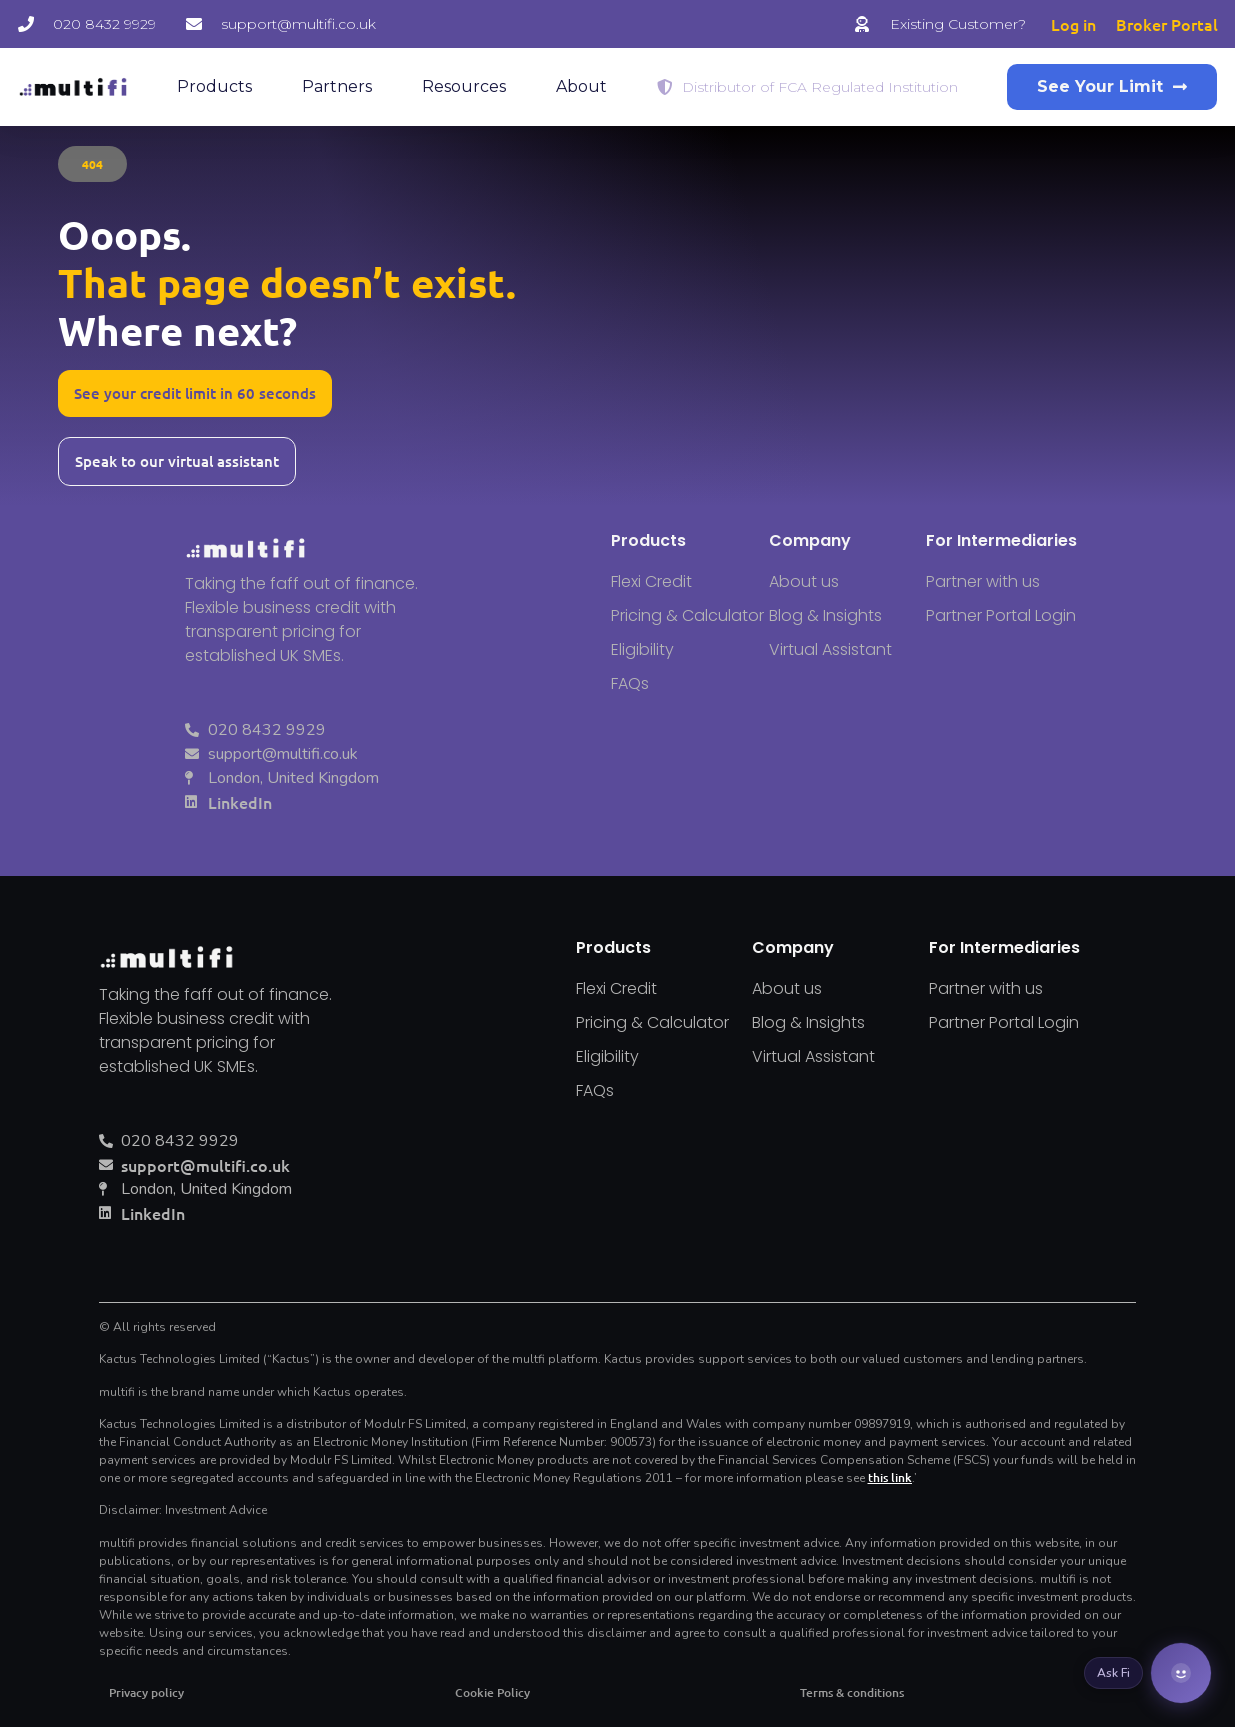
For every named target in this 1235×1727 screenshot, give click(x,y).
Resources (464, 86)
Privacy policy (146, 1692)
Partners (337, 86)
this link (890, 1477)
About (581, 86)
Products (214, 86)
